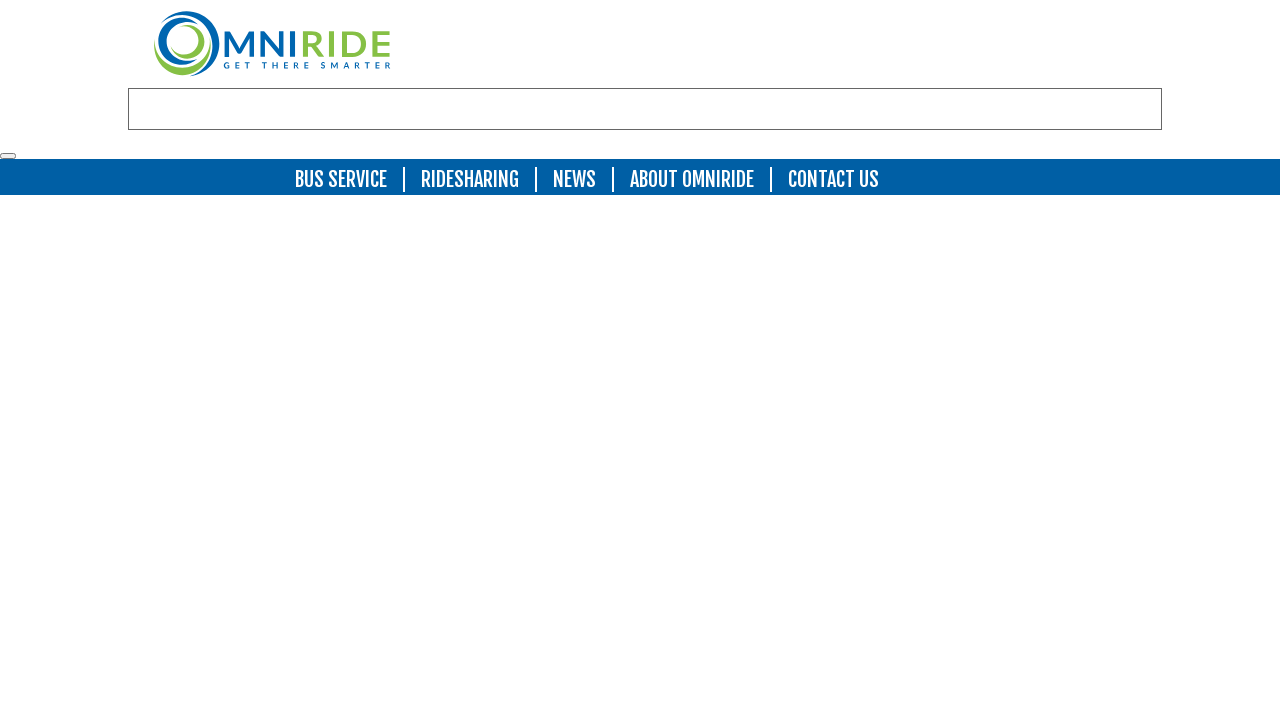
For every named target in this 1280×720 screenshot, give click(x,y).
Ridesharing (470, 179)
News (574, 179)
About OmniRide (692, 179)
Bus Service (341, 179)
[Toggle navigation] (8, 156)
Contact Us (833, 179)
